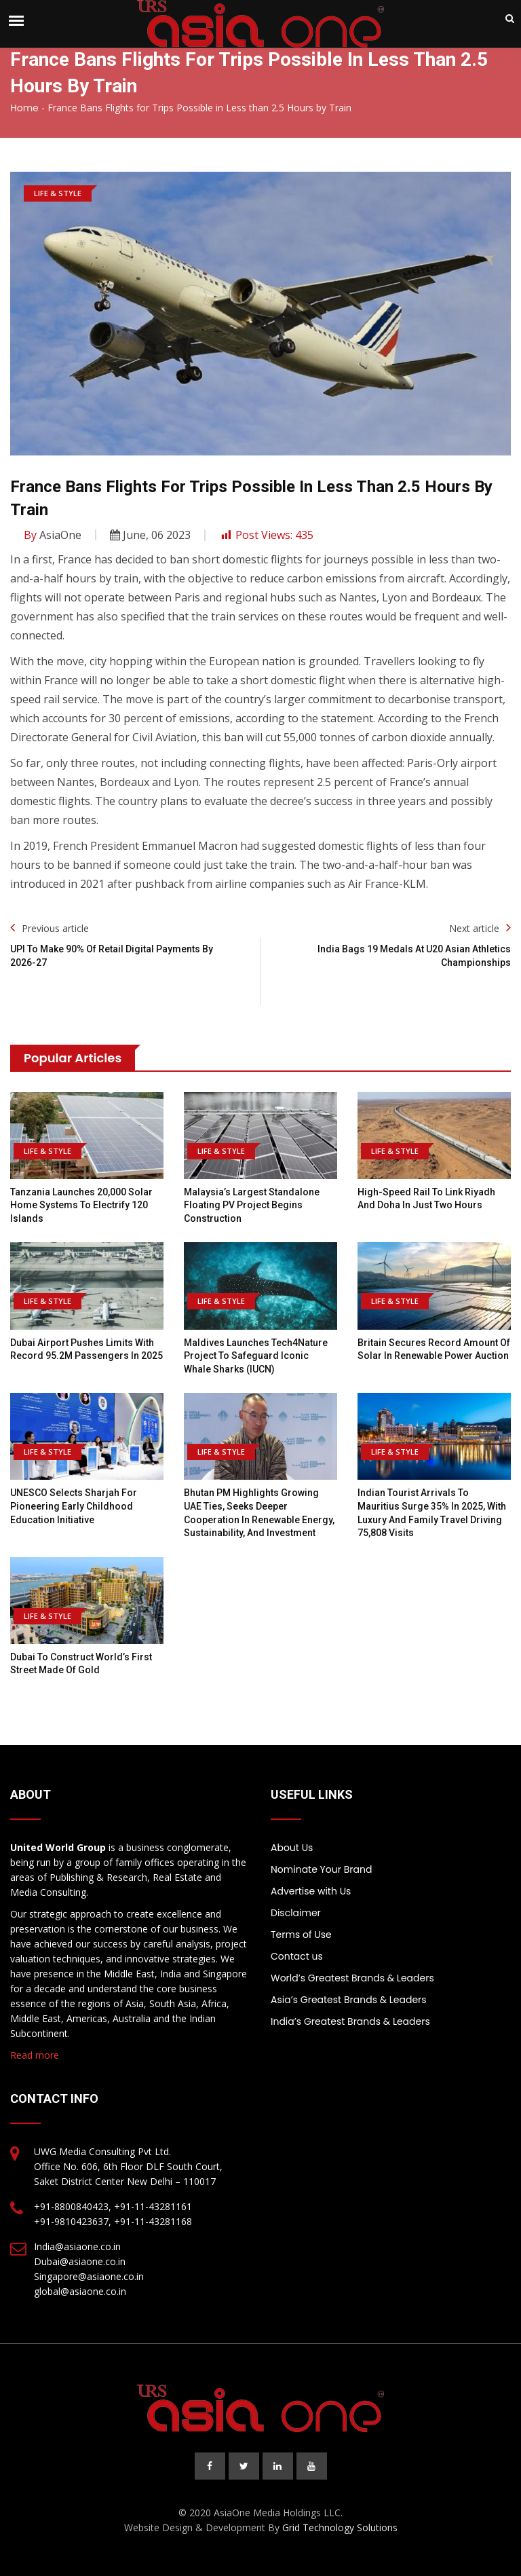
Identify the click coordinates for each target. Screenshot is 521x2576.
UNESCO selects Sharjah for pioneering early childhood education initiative (73, 1506)
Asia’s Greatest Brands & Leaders (349, 1999)
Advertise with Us (311, 1891)
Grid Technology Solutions (340, 2527)
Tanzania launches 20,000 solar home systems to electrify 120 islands (81, 1205)
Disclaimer (296, 1913)
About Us (292, 1847)
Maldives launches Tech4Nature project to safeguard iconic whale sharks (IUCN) (256, 1356)
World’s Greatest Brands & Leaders (352, 1978)
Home (24, 108)
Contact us (297, 1956)
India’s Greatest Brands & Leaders (350, 2021)
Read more (34, 2055)
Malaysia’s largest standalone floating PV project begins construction (252, 1205)
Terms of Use (301, 1934)
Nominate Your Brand (321, 1869)
